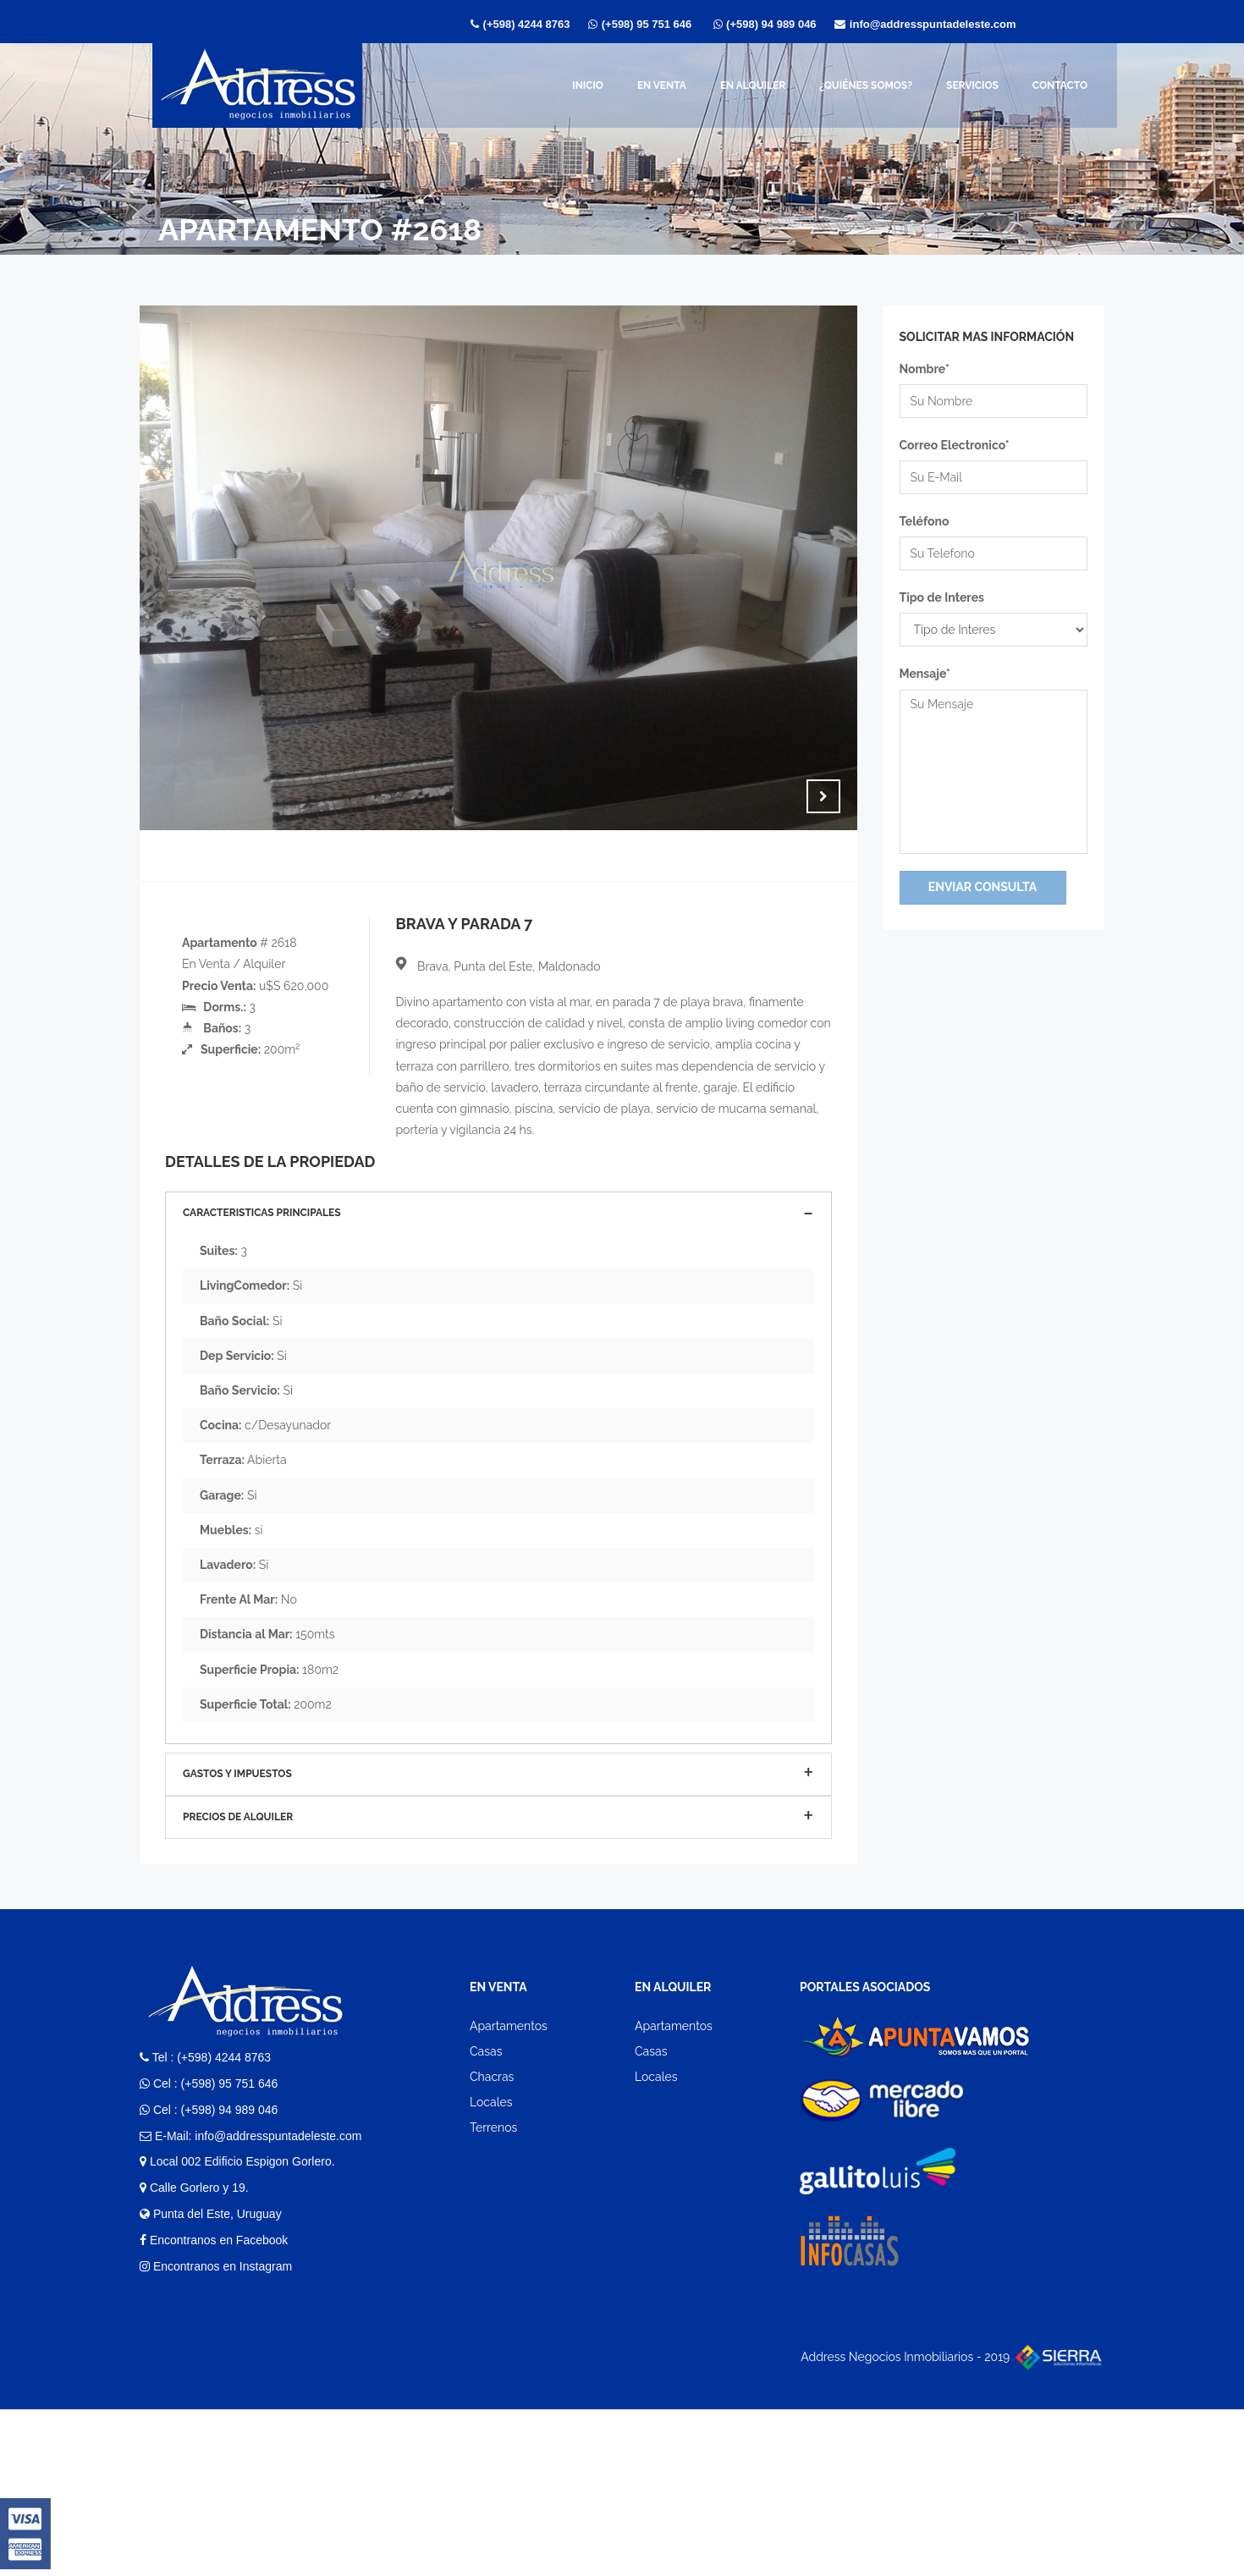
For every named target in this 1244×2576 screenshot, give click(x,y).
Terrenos (493, 2295)
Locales (491, 2269)
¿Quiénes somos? (865, 85)
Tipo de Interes (942, 597)
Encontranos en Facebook (214, 2407)
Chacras (492, 2243)
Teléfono (925, 521)
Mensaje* (925, 673)
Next (823, 796)
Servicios (972, 85)
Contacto (1059, 85)
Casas (486, 2218)
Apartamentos (509, 2192)
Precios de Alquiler (238, 1984)
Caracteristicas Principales (262, 1379)
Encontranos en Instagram (216, 2433)
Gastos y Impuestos (237, 1940)
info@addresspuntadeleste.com (934, 24)
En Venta (661, 85)
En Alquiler (752, 85)
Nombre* (925, 369)
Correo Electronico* (955, 445)
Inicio (587, 85)
